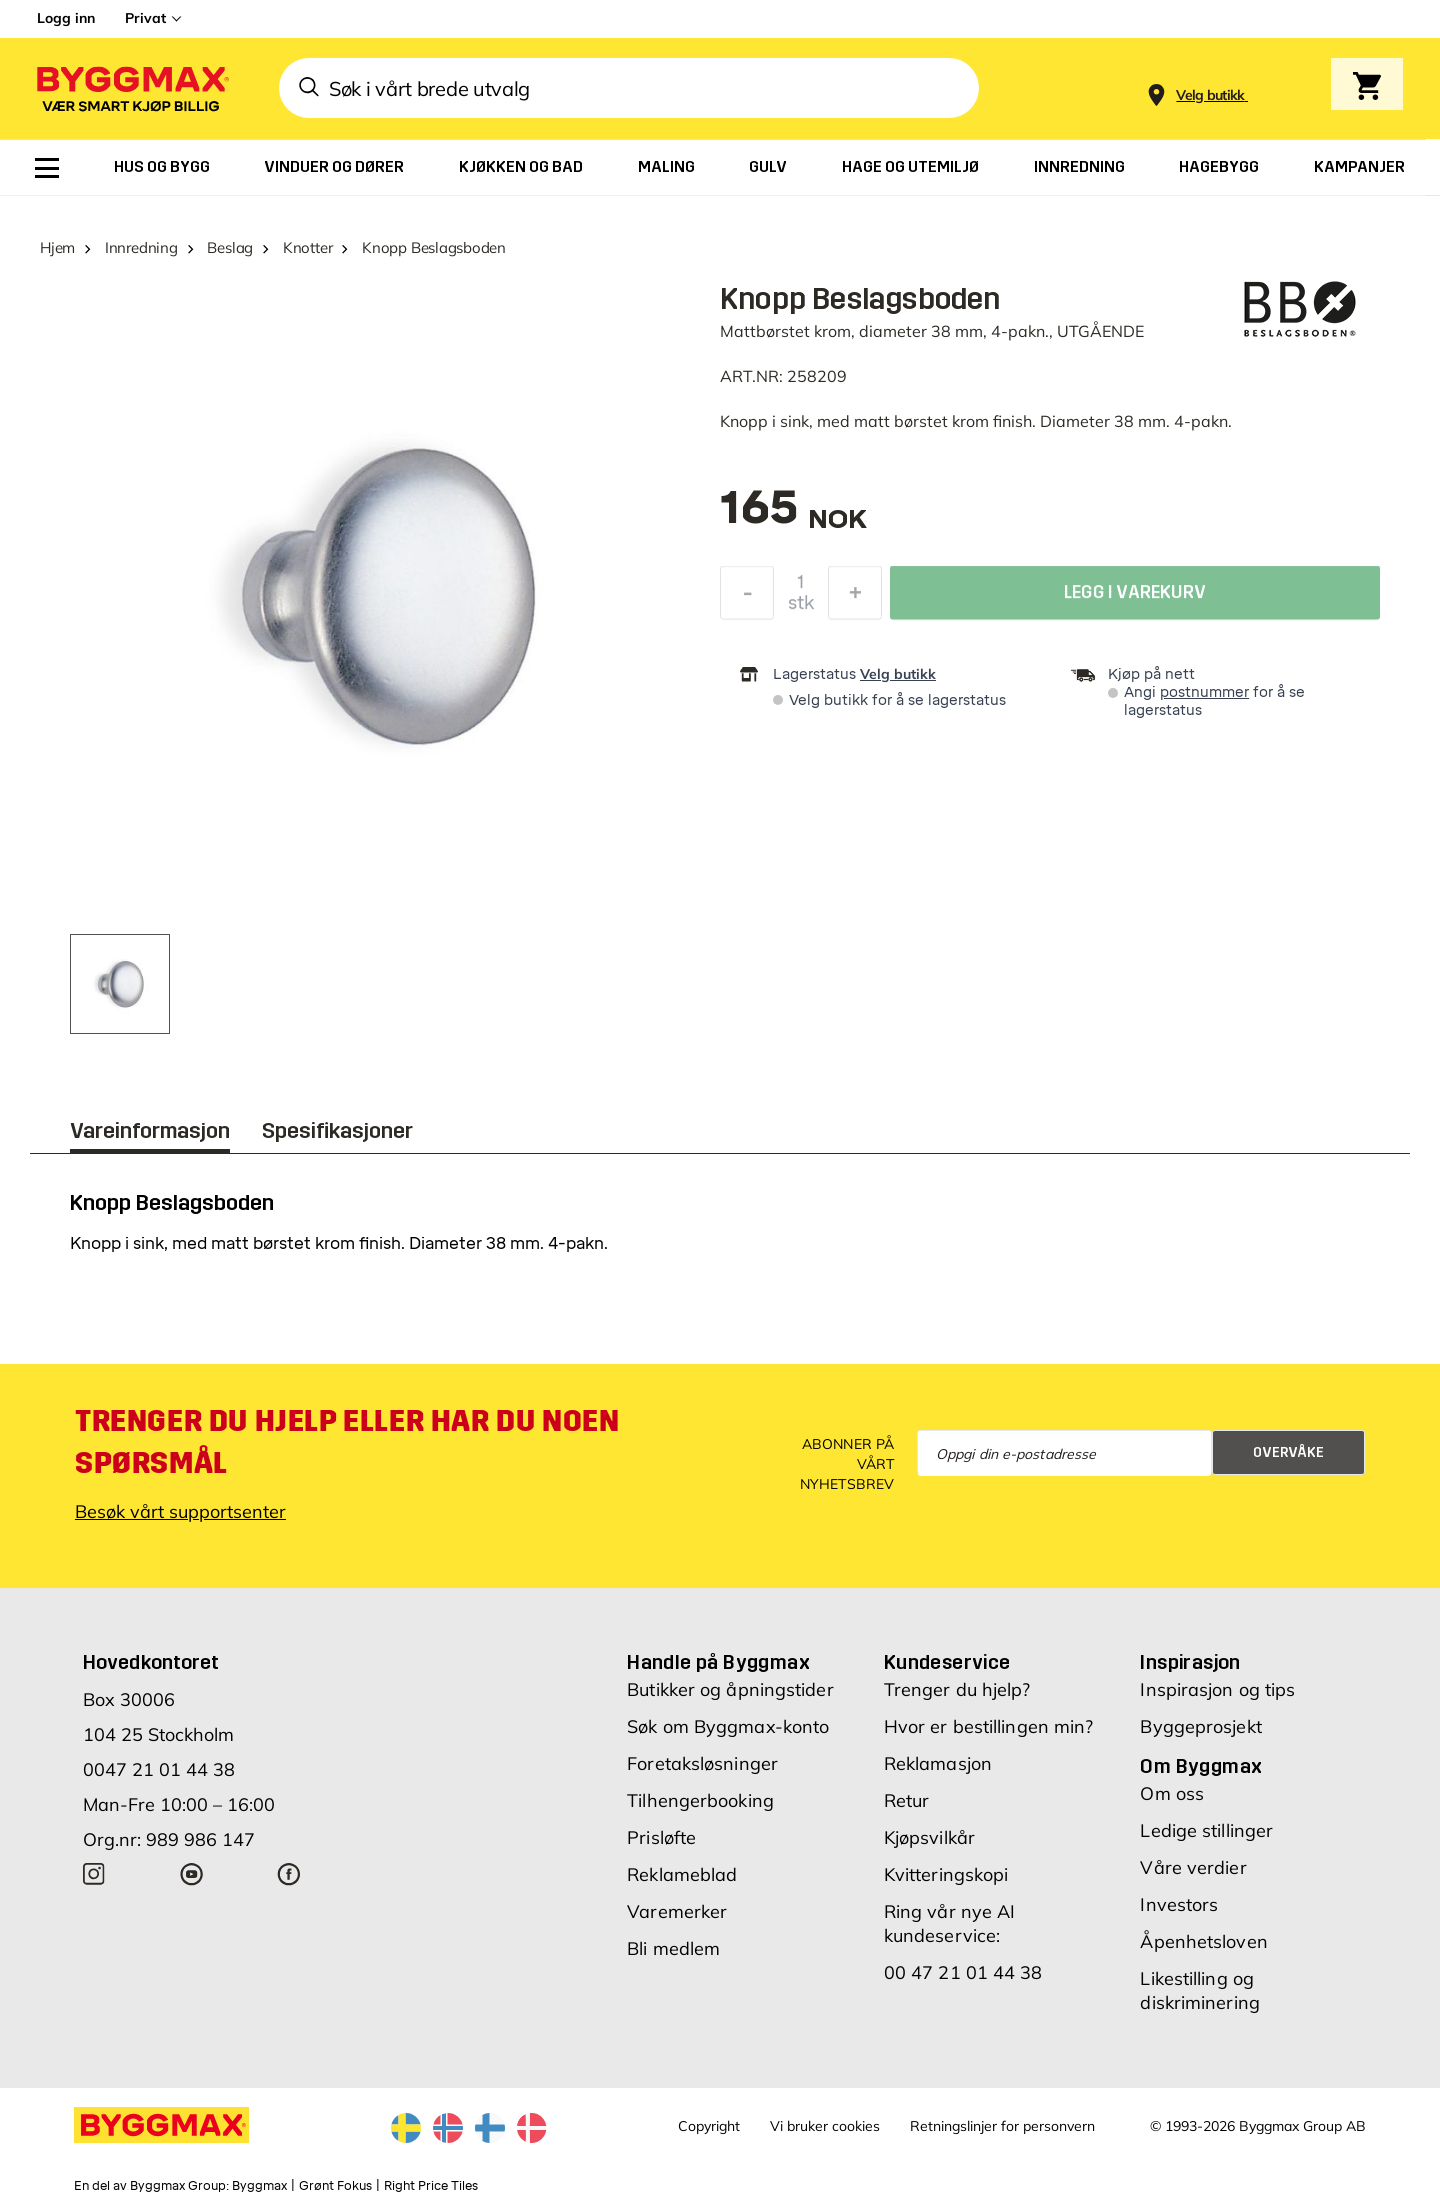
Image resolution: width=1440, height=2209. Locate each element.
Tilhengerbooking (700, 1800)
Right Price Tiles (431, 2186)
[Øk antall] (855, 598)
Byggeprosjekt (1200, 1726)
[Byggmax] (131, 88)
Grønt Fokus (335, 2186)
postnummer (1204, 692)
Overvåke (1288, 1452)
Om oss (1172, 1793)
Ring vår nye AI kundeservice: (950, 1923)
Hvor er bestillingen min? (989, 1726)
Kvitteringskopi (946, 1874)
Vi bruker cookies (825, 2126)
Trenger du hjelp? (957, 1689)
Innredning (141, 247)
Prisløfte (661, 1837)
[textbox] (793, 517)
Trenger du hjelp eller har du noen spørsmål (347, 1442)
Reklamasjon (938, 1763)
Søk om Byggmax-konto (728, 1726)
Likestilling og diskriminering (1199, 1990)
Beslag (230, 247)
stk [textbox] (801, 608)
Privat (145, 18)
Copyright (709, 2126)
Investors (1179, 1904)
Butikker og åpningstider (730, 1689)
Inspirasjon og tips (1217, 1689)
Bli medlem (673, 1948)
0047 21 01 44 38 (159, 1769)
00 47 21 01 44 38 (963, 1972)
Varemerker (677, 1911)
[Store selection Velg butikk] (1210, 95)
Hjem (57, 247)
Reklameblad (682, 1874)
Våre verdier (1193, 1867)
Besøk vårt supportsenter (180, 1511)
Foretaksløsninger (702, 1763)
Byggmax (259, 2186)
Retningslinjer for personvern (1002, 2126)
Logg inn (66, 18)
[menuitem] (47, 168)
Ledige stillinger (1206, 1830)
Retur (907, 1800)
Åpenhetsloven (1203, 1941)
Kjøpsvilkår (929, 1837)
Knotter (307, 247)
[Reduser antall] (747, 598)
